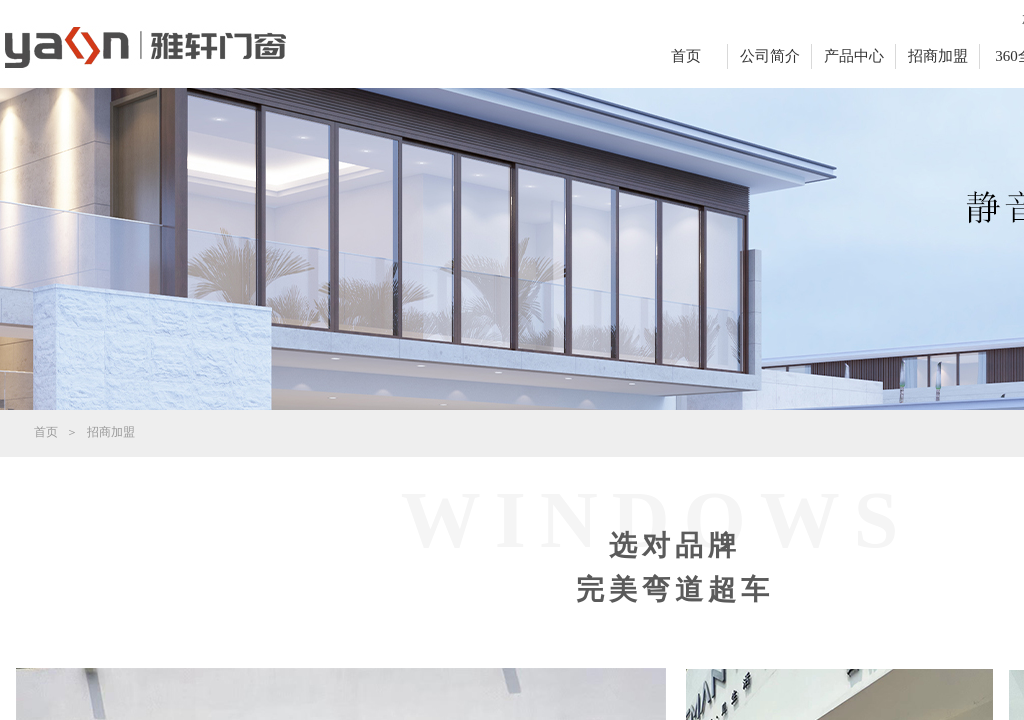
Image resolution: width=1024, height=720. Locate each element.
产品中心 (854, 56)
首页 (686, 56)
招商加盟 (938, 56)
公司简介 (770, 56)
